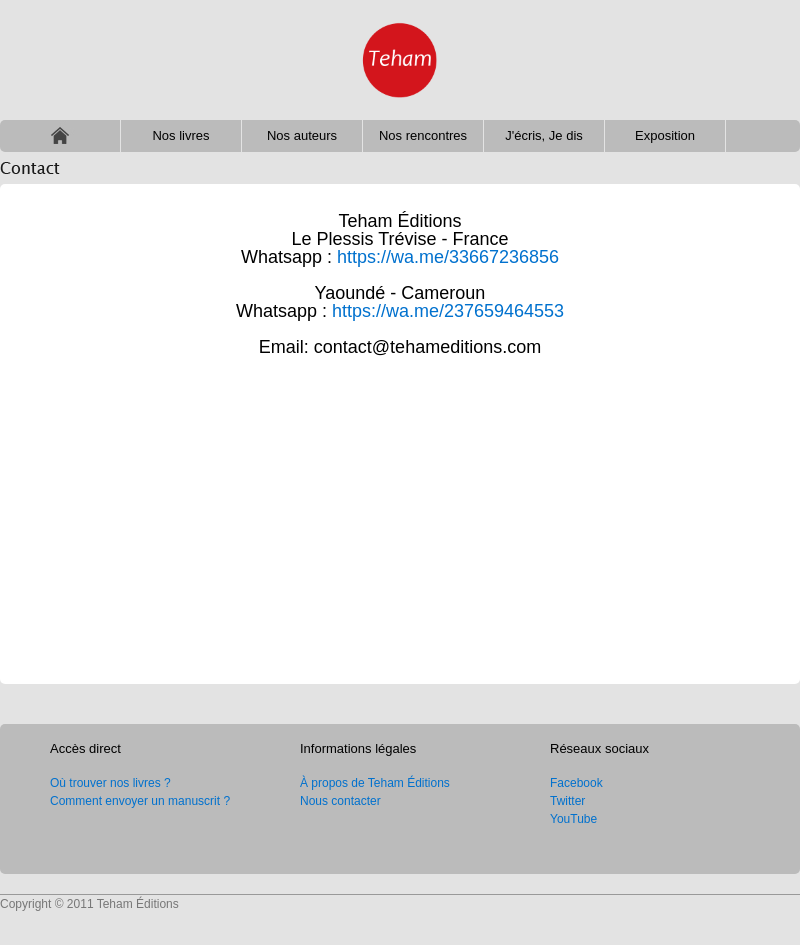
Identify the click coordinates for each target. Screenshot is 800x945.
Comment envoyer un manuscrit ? (140, 801)
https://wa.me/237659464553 (448, 311)
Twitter (567, 801)
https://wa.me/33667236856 (448, 257)
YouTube (573, 819)
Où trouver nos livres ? (110, 783)
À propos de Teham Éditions (375, 783)
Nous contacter (340, 801)
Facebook (576, 783)
